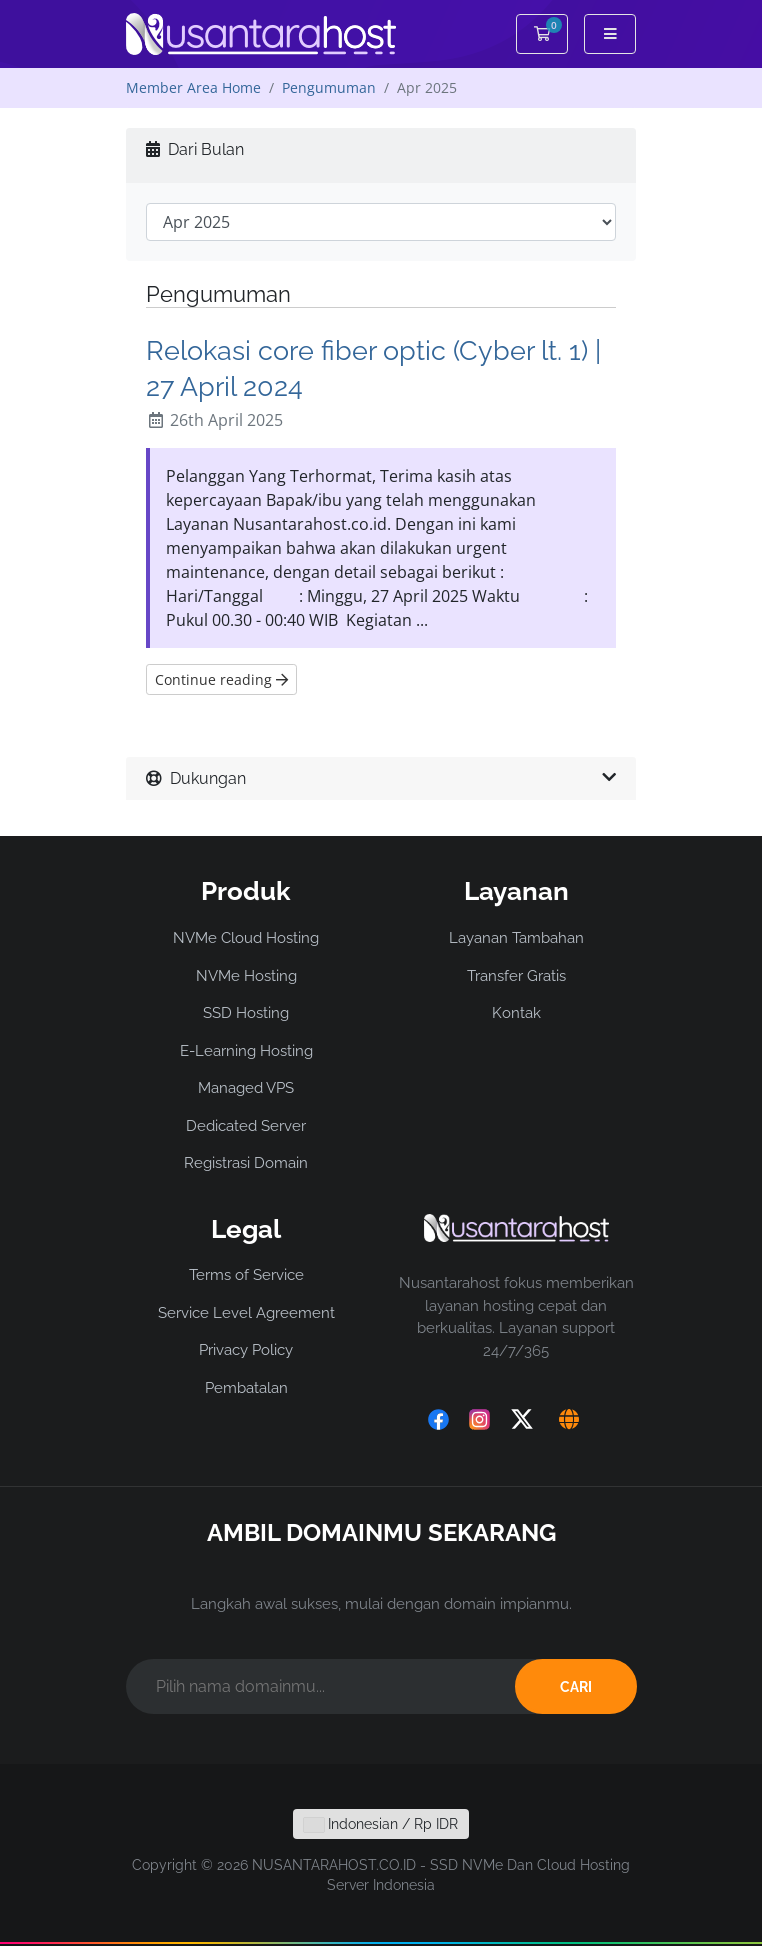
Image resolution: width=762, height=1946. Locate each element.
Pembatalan (246, 1388)
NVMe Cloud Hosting (246, 938)
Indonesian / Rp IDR (381, 1824)
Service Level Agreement (246, 1313)
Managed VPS (246, 1088)
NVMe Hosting (246, 976)
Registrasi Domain (246, 1163)
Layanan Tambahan (516, 938)
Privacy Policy (246, 1350)
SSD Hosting (246, 1013)
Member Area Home (193, 87)
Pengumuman (329, 87)
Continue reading (221, 679)
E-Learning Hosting (246, 1051)
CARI (576, 1687)
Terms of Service (246, 1275)
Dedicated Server (246, 1126)
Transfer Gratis (516, 976)
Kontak (516, 1013)
